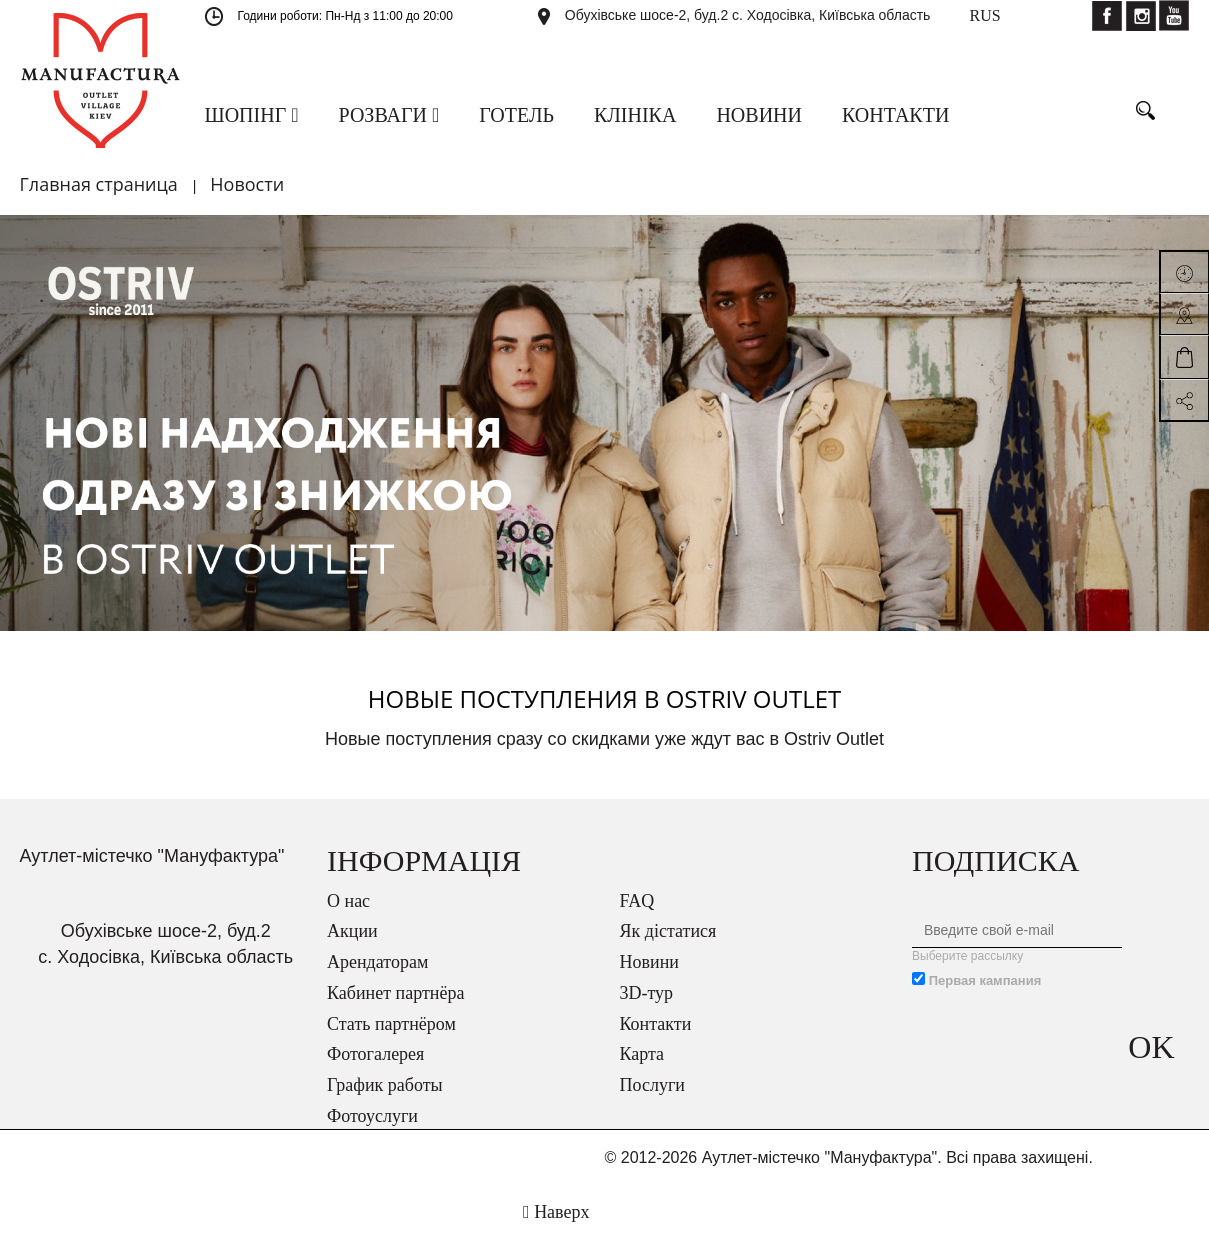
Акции (352, 931)
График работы (385, 1085)
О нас (348, 901)
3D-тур (647, 993)
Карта (642, 1054)
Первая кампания (985, 980)
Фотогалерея (375, 1054)
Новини (649, 962)
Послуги (652, 1085)
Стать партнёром (391, 1024)
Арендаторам (377, 962)
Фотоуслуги (372, 1116)
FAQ (637, 901)
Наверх (556, 1212)
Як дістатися (668, 931)
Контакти (656, 1024)
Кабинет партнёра (395, 993)
